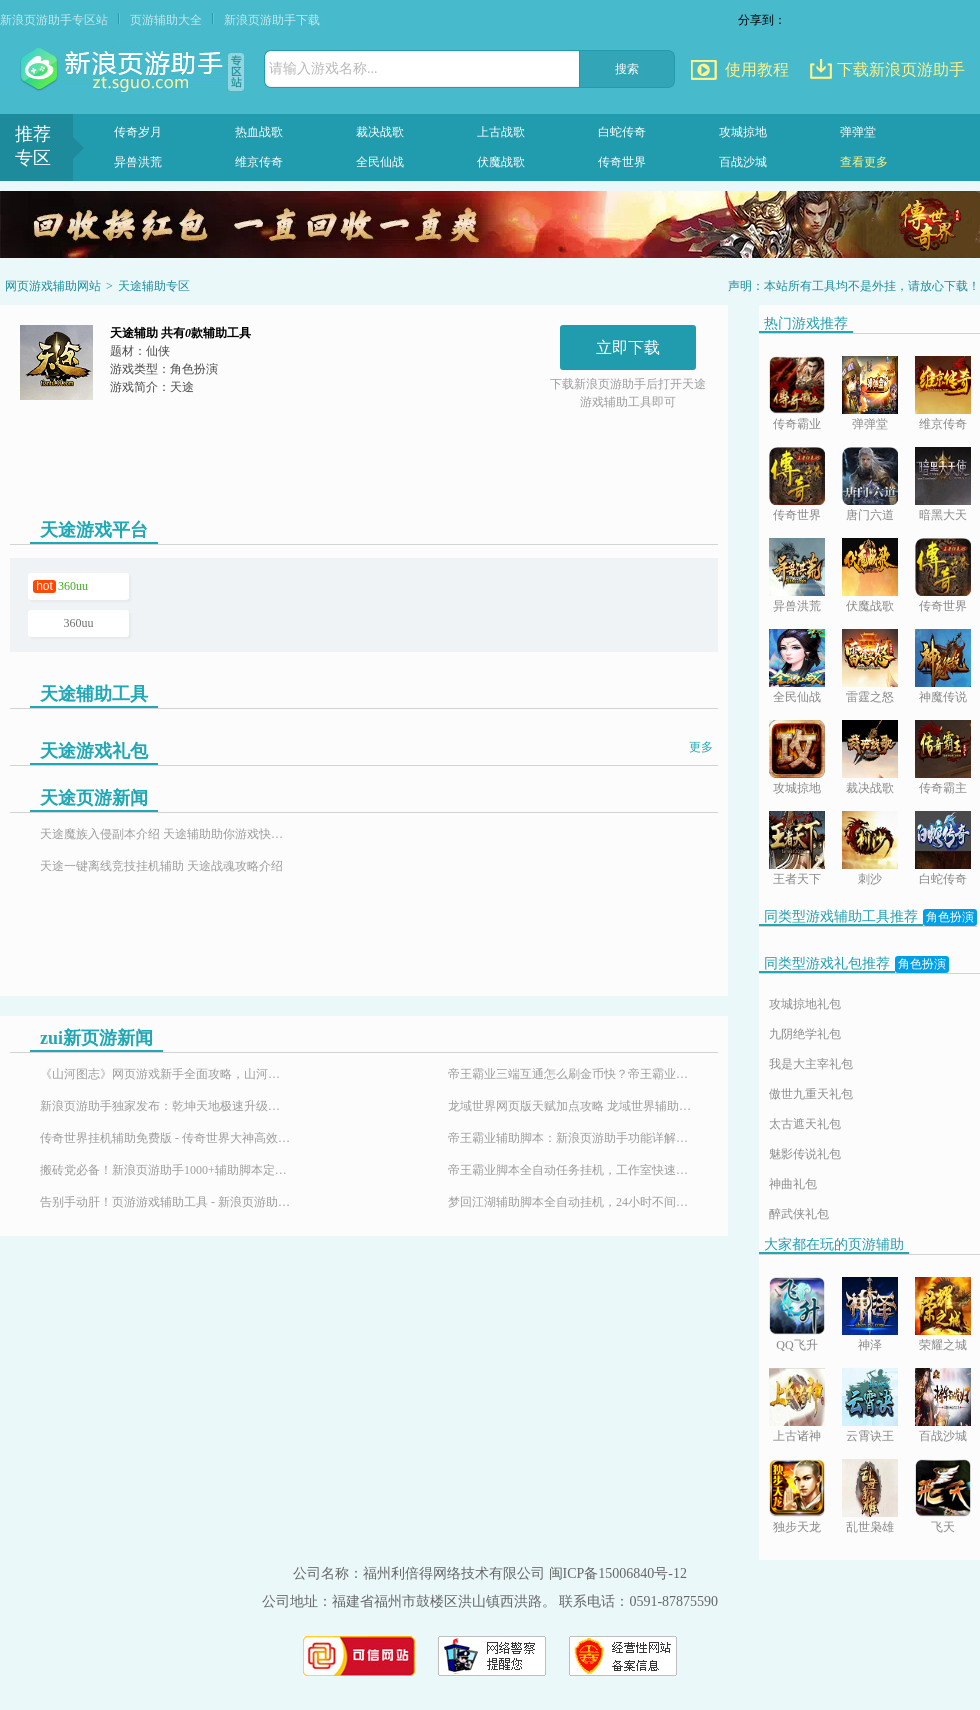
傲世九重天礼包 (811, 1094)
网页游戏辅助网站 (53, 286)
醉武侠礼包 (799, 1214)
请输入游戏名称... (323, 68)
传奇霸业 (797, 424)
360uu (73, 586)
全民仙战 (380, 162)
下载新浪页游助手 (901, 69)
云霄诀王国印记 (870, 1437)
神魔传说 (943, 697)
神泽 (870, 1345)
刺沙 (870, 879)
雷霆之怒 (870, 697)
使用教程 (757, 69)
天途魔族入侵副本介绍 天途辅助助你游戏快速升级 (165, 834)
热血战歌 (259, 132)
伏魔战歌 (501, 162)
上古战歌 (501, 132)
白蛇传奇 (622, 132)
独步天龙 (797, 1527)
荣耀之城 (943, 1345)
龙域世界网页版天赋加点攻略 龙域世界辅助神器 (573, 1106)
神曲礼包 (793, 1184)
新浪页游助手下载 (272, 20)
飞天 (943, 1527)
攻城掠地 (743, 132)
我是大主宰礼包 (811, 1064)
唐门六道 (870, 515)
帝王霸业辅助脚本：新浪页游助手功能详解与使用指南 (573, 1138)
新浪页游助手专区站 (54, 20)
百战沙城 (743, 162)
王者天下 (797, 879)
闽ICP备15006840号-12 (618, 1573)
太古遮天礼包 (805, 1124)
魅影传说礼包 (805, 1154)
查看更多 (864, 162)
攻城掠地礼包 (805, 1004)
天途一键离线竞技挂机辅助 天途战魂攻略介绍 (161, 866)
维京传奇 (259, 162)
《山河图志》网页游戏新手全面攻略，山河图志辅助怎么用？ (165, 1074)
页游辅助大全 (166, 20)
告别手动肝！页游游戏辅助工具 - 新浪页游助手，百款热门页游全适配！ (165, 1202)
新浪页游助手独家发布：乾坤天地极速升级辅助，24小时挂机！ (165, 1106)
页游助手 (124, 70)
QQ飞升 (796, 1345)
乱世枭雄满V (870, 1528)
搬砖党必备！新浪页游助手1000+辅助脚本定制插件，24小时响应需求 (165, 1170)
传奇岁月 (138, 132)
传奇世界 (622, 162)
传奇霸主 (943, 788)
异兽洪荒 (138, 162)
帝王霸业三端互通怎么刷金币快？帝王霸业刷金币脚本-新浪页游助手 (573, 1074)
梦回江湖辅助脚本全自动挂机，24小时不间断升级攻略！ (573, 1202)
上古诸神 (797, 1436)
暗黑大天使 (943, 516)
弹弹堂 (858, 132)
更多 (701, 747)
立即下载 (628, 347)
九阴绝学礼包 (805, 1034)
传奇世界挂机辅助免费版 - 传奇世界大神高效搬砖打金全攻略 (165, 1138)
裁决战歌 (380, 132)
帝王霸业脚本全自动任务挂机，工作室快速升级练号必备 (573, 1170)
